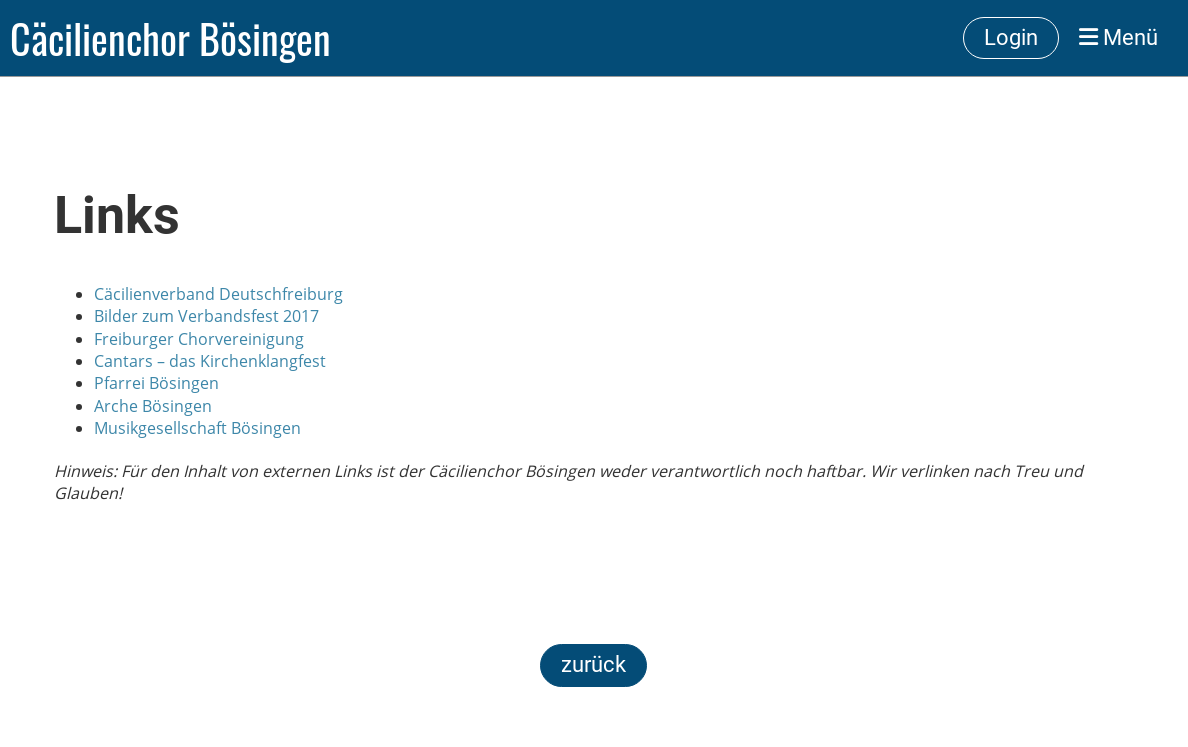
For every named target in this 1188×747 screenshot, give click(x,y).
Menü (1118, 37)
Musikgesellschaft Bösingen (197, 428)
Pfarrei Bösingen (156, 383)
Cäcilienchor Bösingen (170, 38)
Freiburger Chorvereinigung (199, 339)
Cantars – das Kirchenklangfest (210, 361)
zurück (593, 664)
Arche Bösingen (153, 406)
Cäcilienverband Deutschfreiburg (218, 294)
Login (1011, 37)
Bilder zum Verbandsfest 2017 (206, 316)
